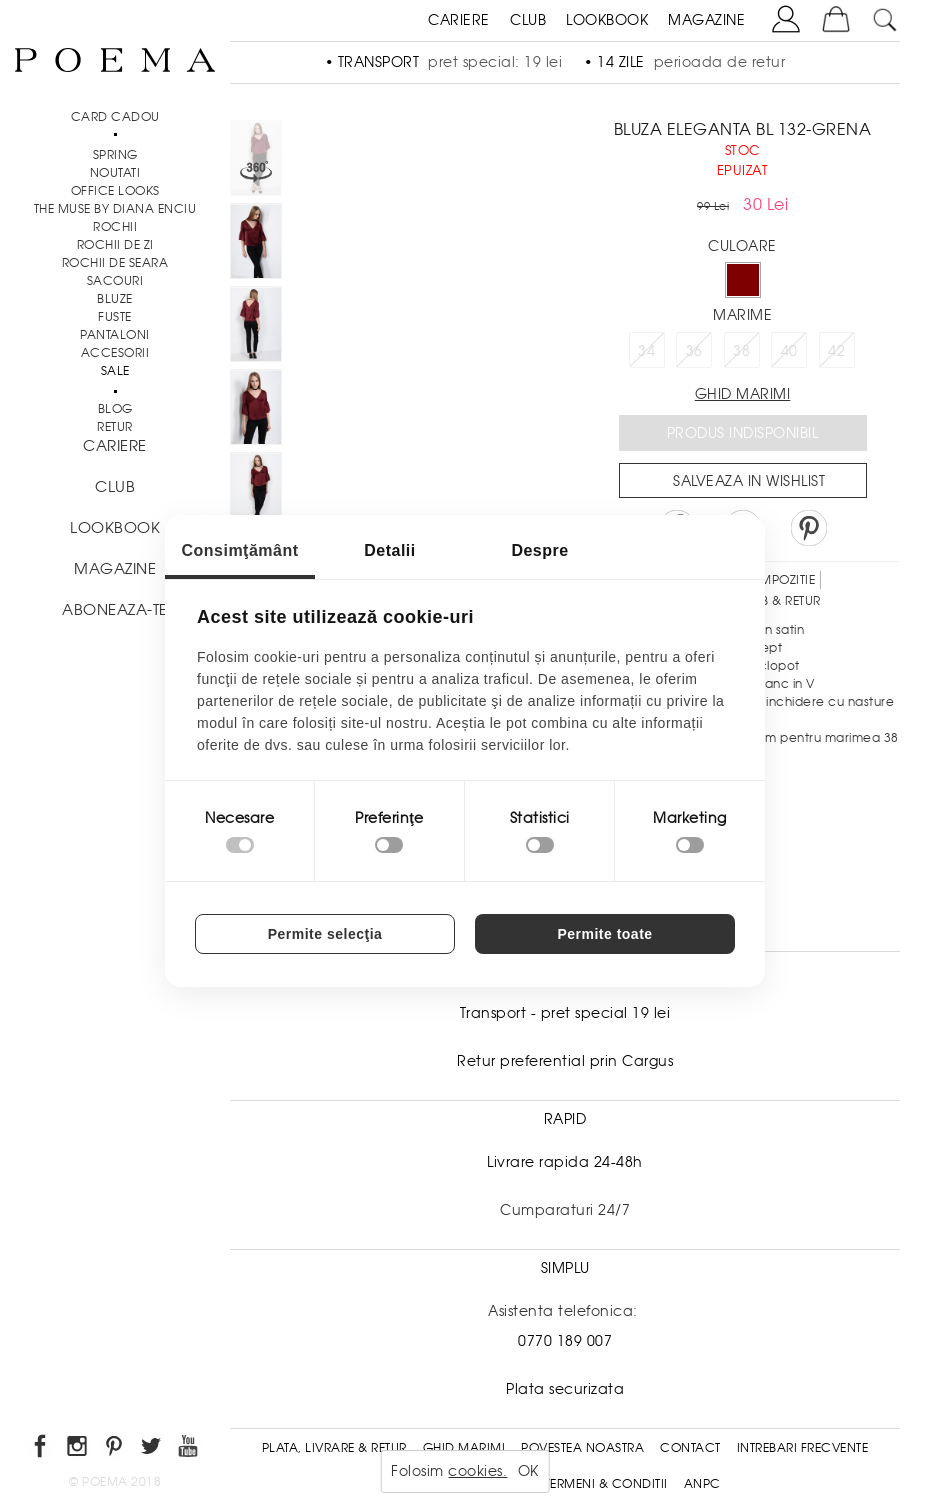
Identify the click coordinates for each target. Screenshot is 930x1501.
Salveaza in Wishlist (749, 481)
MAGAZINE (706, 20)
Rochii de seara (115, 263)
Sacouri (115, 281)
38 (741, 351)
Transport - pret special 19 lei (565, 1013)
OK (528, 1471)
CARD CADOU (115, 117)
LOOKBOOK (607, 20)
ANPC (702, 1484)
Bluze (115, 299)
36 (694, 351)
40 (789, 351)
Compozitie (777, 580)
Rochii (115, 227)
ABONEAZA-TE (115, 610)
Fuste (115, 317)
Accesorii (115, 353)
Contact (690, 1448)
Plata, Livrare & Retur (334, 1448)
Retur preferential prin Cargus (565, 1061)
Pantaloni (115, 335)
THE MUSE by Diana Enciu (115, 209)
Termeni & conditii (606, 1484)
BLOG (115, 409)
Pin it (809, 528)
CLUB (528, 20)
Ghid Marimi (464, 1448)
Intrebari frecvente (803, 1448)
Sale (115, 371)
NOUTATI (115, 173)
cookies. (477, 1471)
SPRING (115, 155)
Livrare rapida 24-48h (565, 1162)
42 (836, 351)
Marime (742, 315)
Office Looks (115, 191)
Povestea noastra (582, 1448)
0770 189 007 (565, 1341)
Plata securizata (565, 1389)
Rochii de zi (115, 245)
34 (646, 351)
